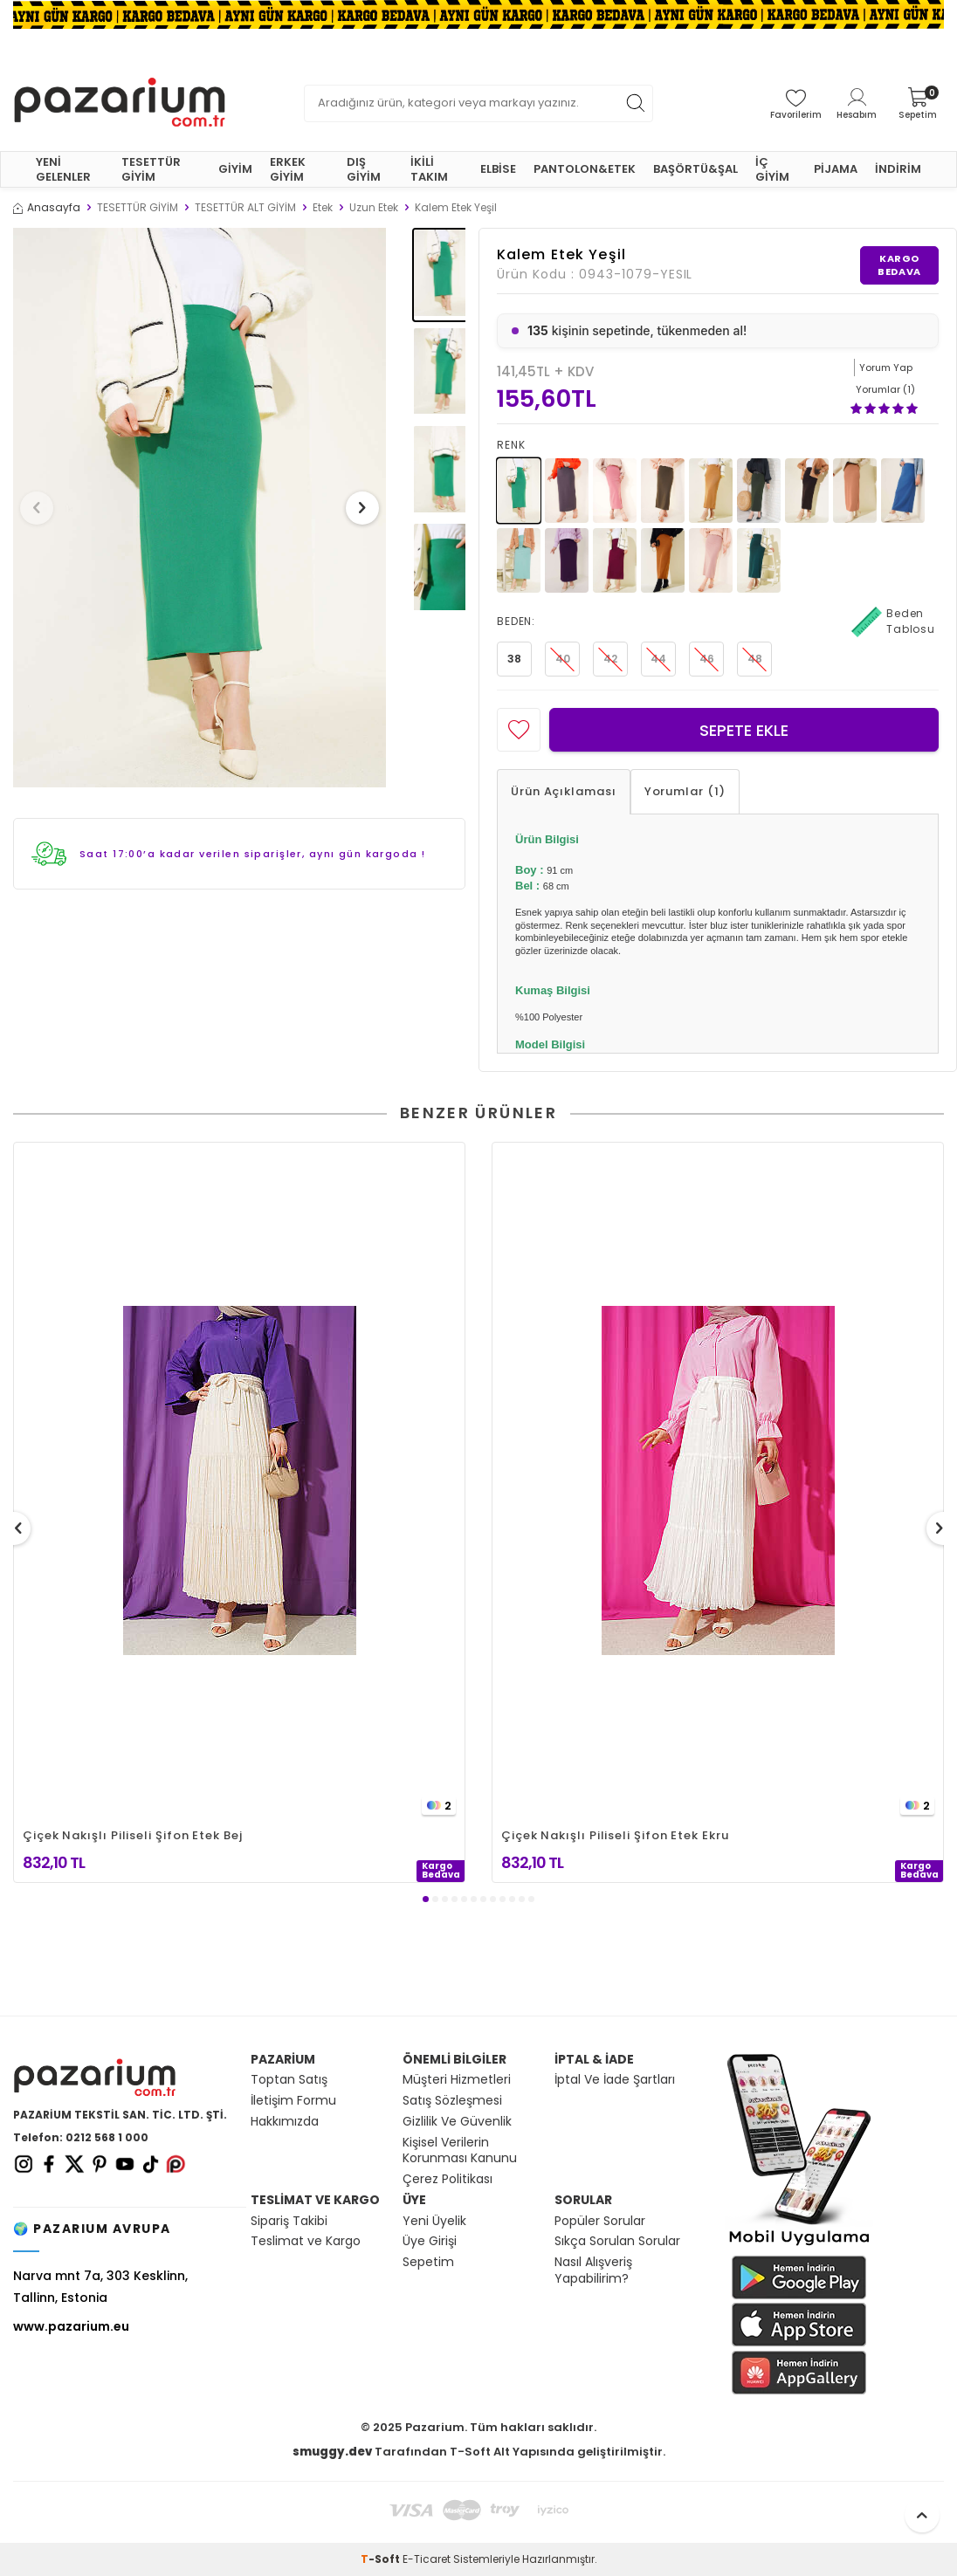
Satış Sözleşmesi (452, 2100)
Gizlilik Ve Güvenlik (457, 2121)
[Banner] (478, 14)
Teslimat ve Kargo (306, 2241)
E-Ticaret (427, 2559)
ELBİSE (498, 169)
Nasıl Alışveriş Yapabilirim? (593, 2270)
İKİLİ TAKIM (429, 169)
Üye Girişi (430, 2241)
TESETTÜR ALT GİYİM (245, 208)
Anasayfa (46, 208)
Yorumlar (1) (685, 791)
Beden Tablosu (893, 621)
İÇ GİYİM (772, 169)
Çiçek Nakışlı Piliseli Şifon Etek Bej (133, 1835)
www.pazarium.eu (71, 2326)
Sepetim (428, 2262)
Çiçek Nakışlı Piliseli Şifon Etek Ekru (615, 1835)
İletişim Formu (293, 2100)
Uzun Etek (373, 208)
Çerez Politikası (447, 2179)
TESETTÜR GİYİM (151, 169)
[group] (199, 507)
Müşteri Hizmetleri (457, 2079)
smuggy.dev (332, 2451)
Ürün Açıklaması (563, 791)
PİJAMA (835, 169)
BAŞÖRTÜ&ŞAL (695, 169)
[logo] (119, 103)
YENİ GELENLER (63, 169)
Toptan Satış (289, 2079)
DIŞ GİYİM (364, 169)
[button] (42, 508)
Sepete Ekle (743, 730)
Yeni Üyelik (434, 2221)
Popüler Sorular (599, 2221)
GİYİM (235, 169)
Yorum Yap (885, 367)
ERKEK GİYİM (288, 169)
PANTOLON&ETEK (585, 169)
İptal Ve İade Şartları (614, 2079)
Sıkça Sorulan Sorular (617, 2241)
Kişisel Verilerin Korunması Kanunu (460, 2150)
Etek (323, 208)
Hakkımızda (285, 2121)
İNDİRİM (898, 169)
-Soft (382, 2559)
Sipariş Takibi (289, 2221)
